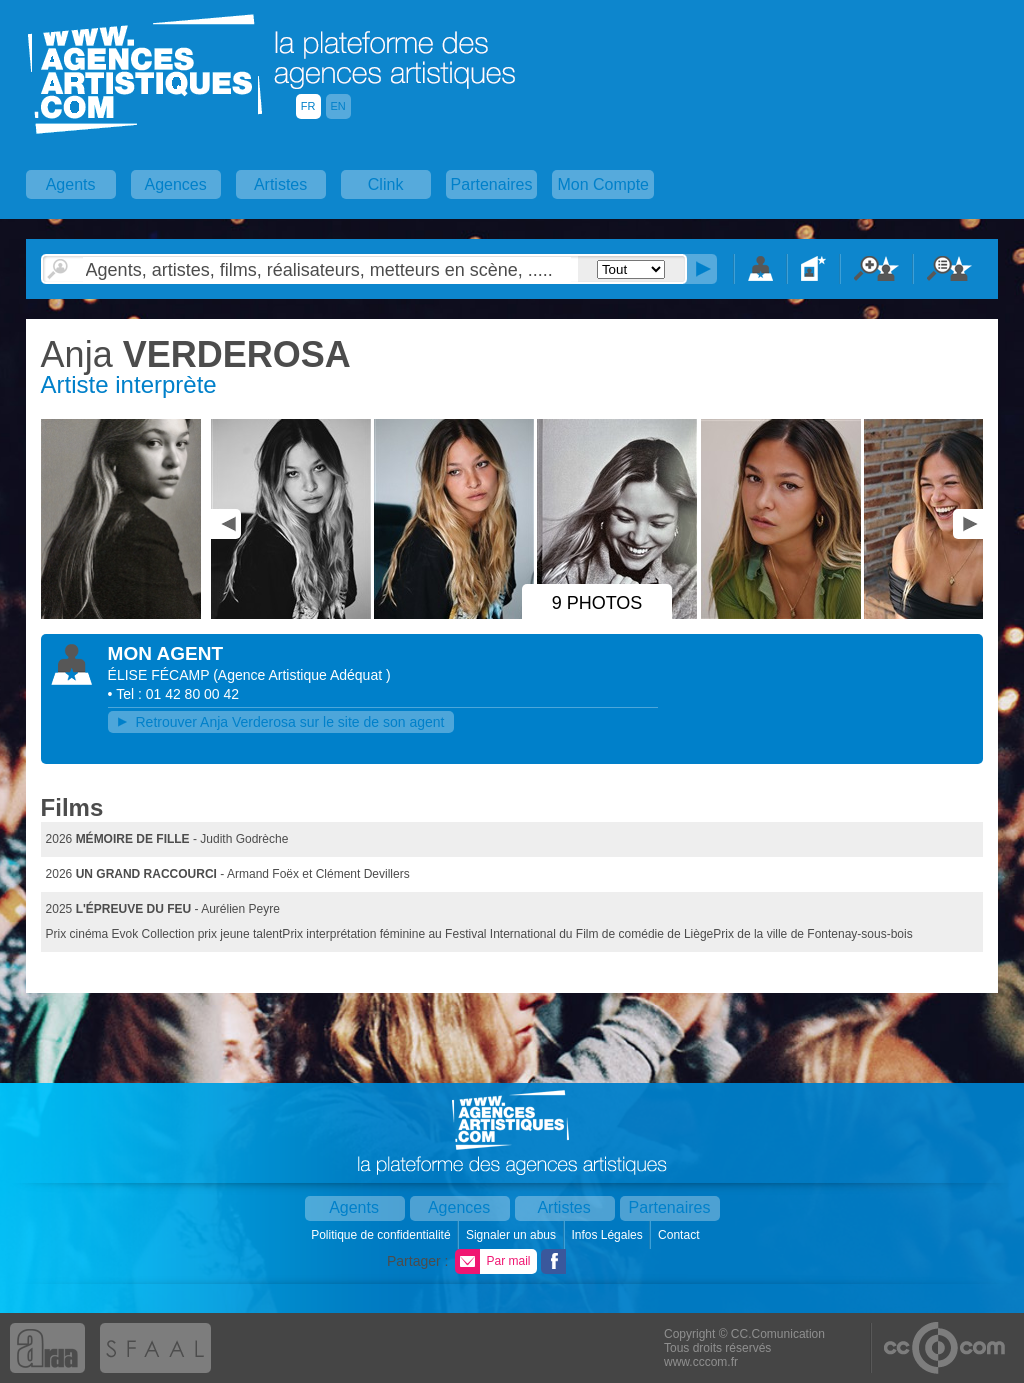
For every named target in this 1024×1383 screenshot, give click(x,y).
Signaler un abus (512, 1235)
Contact (680, 1235)
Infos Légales (608, 1235)
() (301, 675)
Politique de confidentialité (382, 1235)
